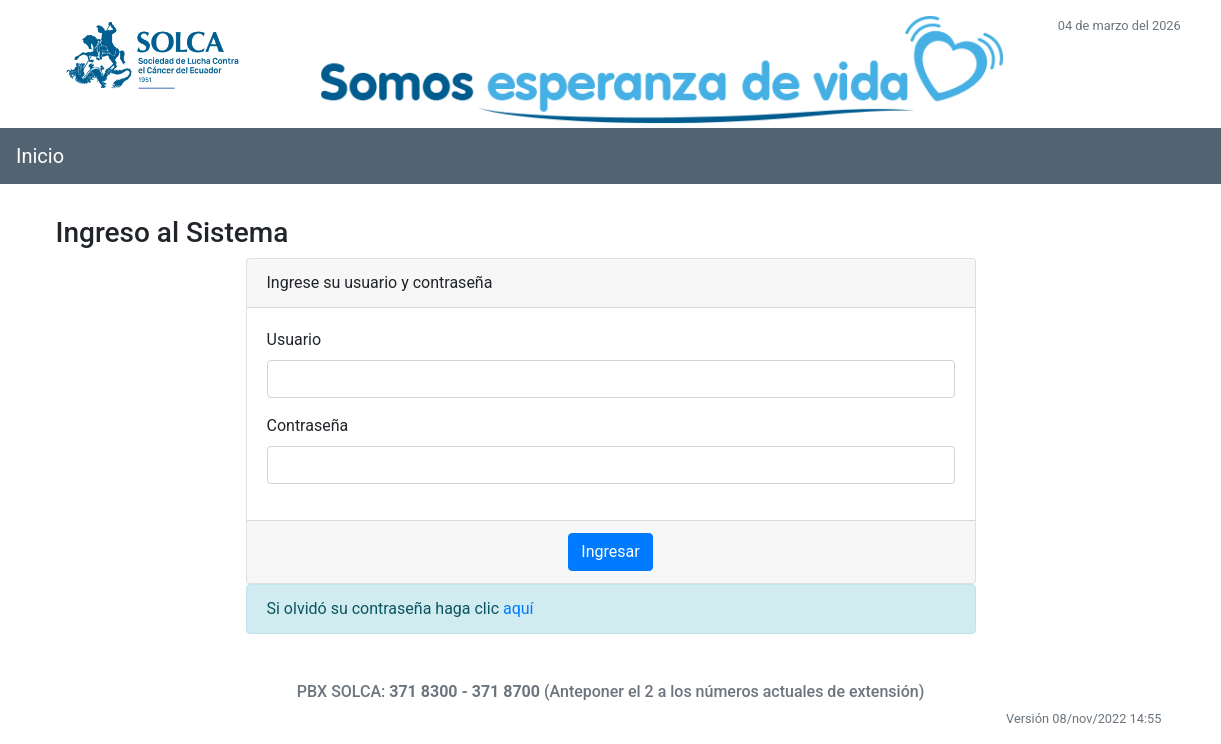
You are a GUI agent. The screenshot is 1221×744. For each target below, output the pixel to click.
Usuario (294, 339)
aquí (518, 608)
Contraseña (308, 425)
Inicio (40, 156)
